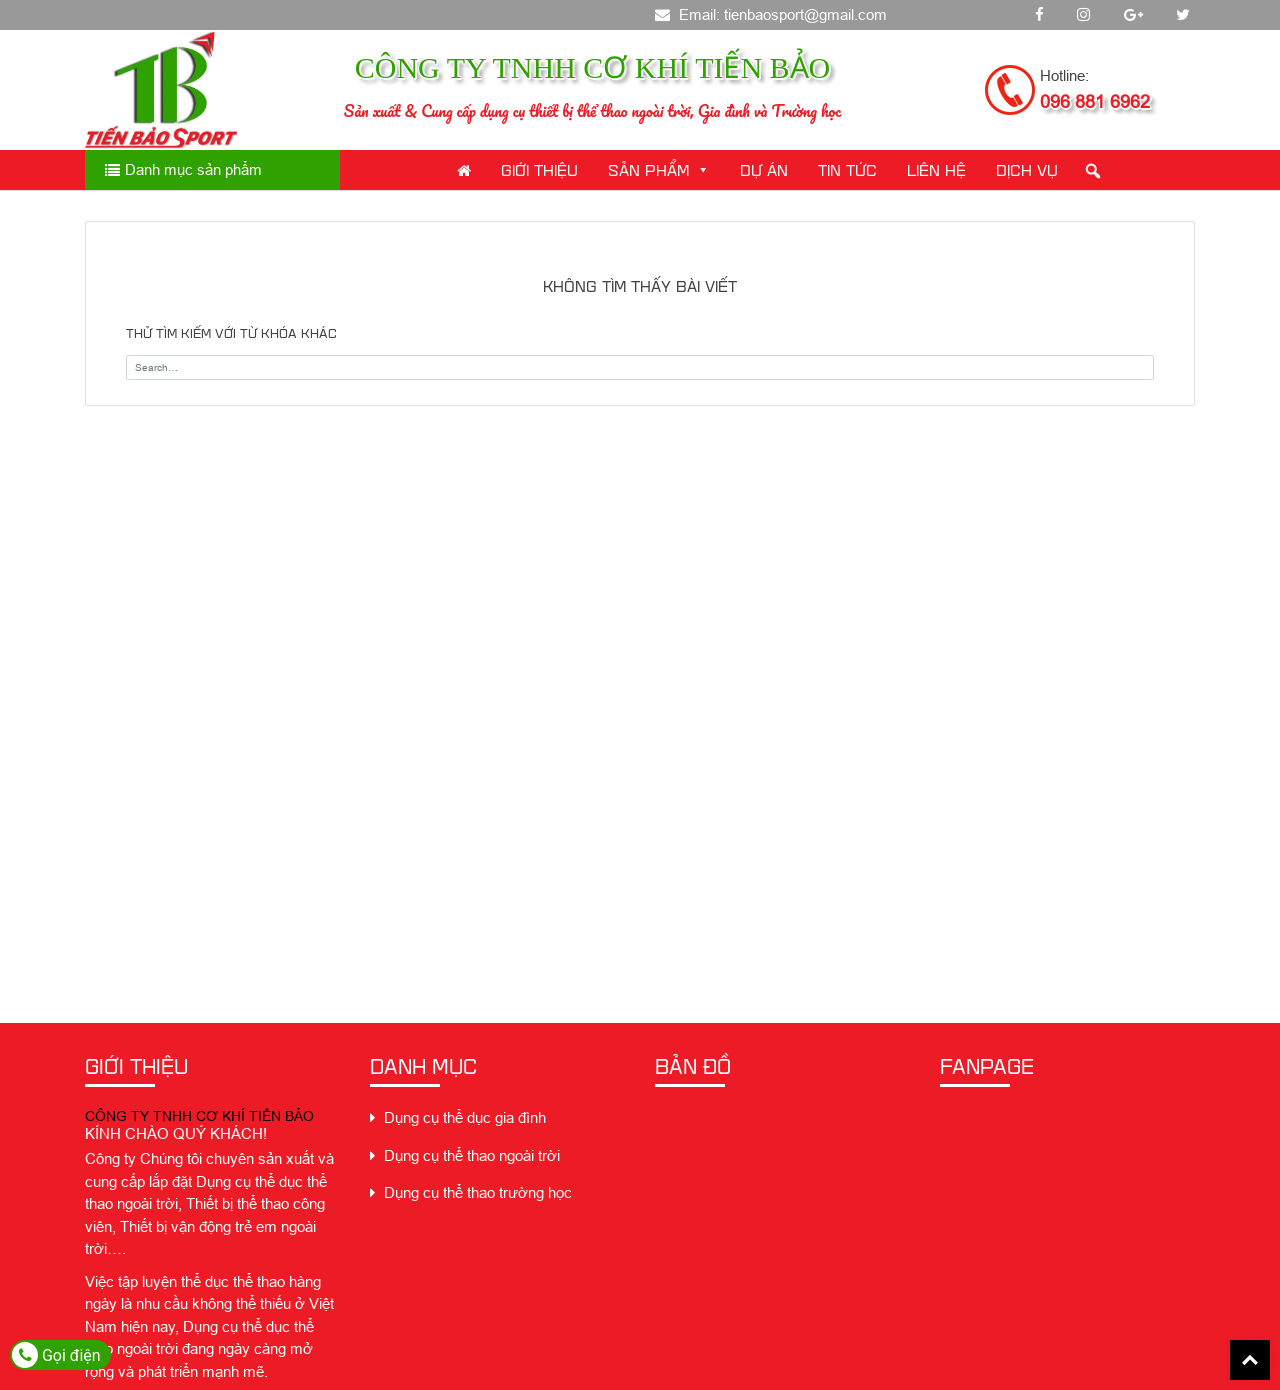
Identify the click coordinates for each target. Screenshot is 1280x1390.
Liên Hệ (936, 169)
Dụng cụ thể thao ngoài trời (465, 1155)
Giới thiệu (539, 169)
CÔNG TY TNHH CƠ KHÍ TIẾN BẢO (199, 1116)
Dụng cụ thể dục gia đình (458, 1117)
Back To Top (1250, 1360)
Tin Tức (847, 169)
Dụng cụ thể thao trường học (471, 1192)
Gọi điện (56, 1355)
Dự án (764, 169)
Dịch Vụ (1027, 169)
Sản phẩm (659, 169)
